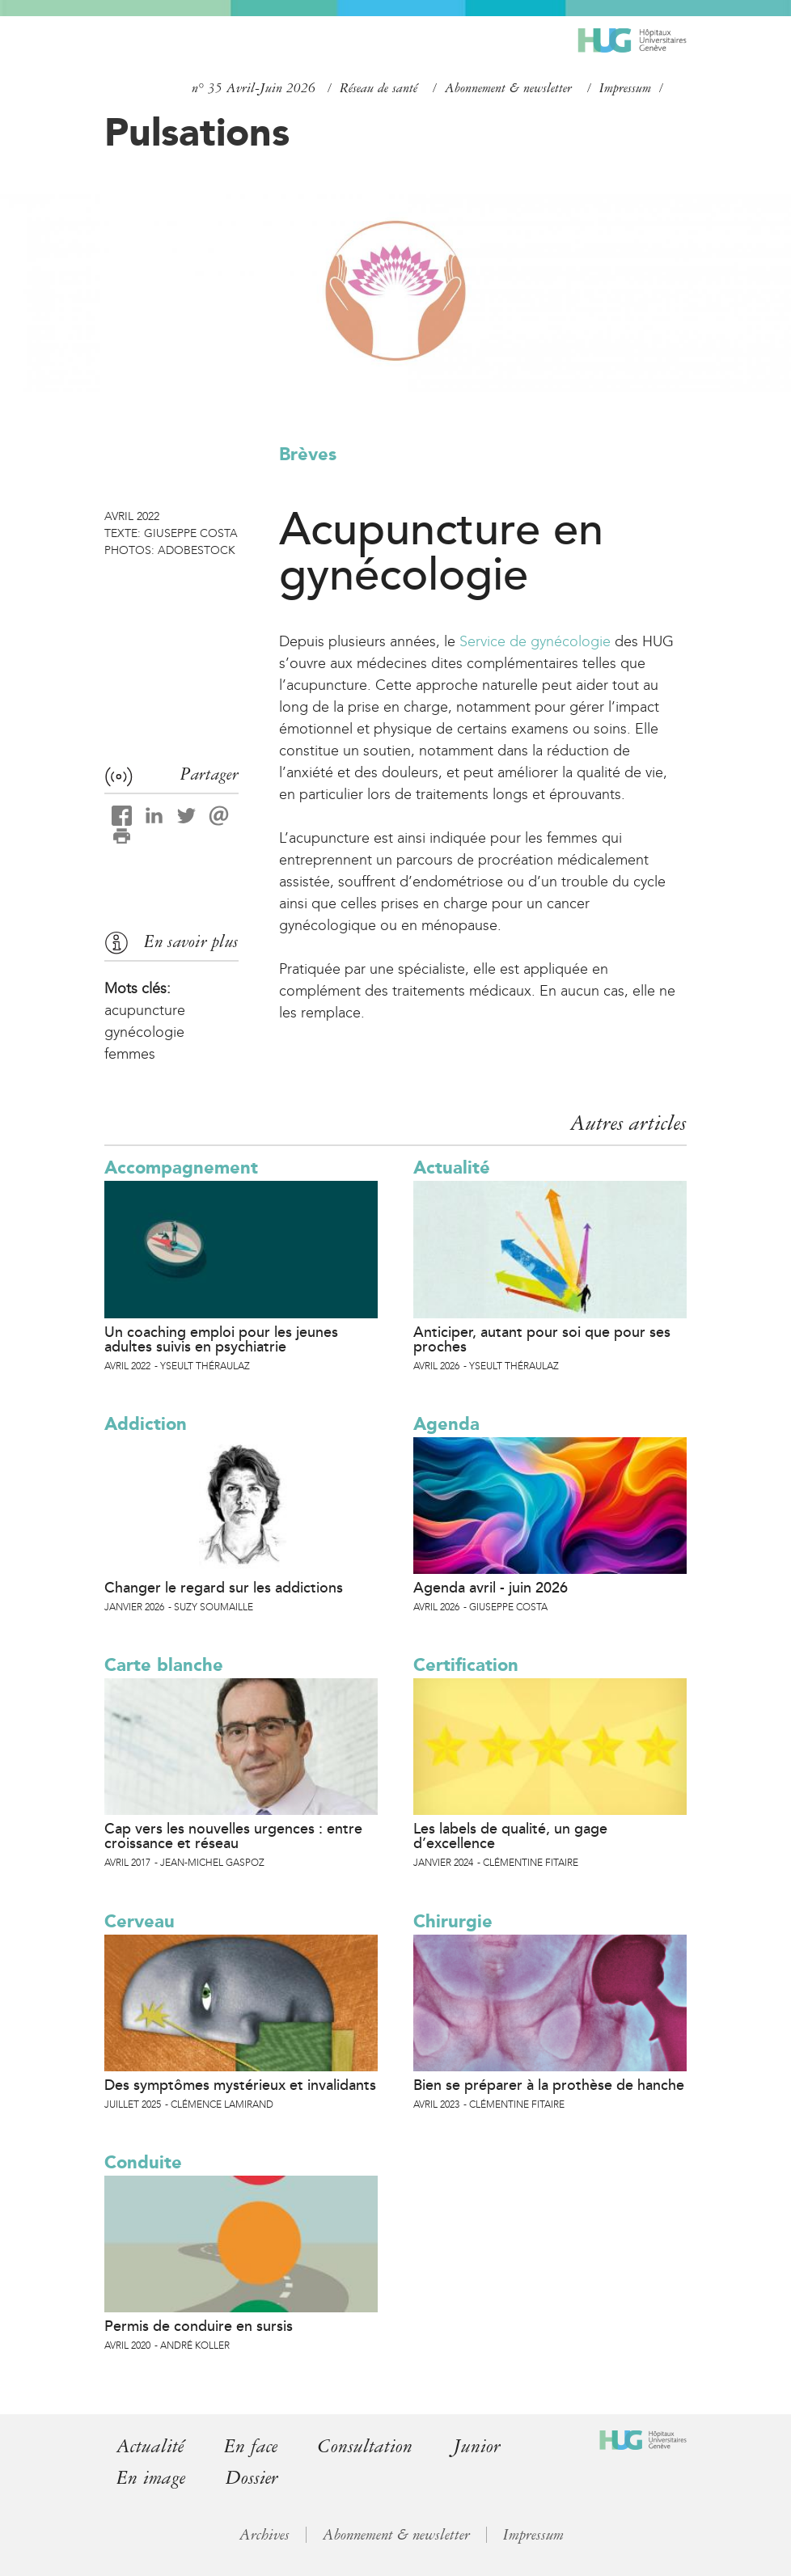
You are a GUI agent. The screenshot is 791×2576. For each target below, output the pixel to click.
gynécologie (144, 1032)
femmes (129, 1054)
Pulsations (197, 131)
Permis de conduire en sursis (198, 2326)
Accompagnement (181, 1167)
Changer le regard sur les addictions (223, 1587)
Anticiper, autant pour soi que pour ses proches (541, 1339)
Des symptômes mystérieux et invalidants (240, 2085)
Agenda (446, 1424)
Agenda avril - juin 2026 (490, 1587)
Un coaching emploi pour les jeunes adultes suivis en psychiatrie (221, 1339)
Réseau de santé (378, 88)
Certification (465, 1665)
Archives (264, 2535)
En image (150, 2477)
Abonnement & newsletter (508, 88)
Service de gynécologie (535, 641)
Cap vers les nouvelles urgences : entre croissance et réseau (233, 1836)
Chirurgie (453, 1921)
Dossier (252, 2477)
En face (250, 2446)
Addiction (145, 1424)
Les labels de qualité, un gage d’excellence (510, 1836)
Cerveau (139, 1921)
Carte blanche (163, 1665)
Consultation (365, 2446)
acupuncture (144, 1010)
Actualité (451, 1167)
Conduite (143, 2162)
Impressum (625, 88)
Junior (477, 2446)
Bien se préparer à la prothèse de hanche (548, 2085)
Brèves (307, 454)
